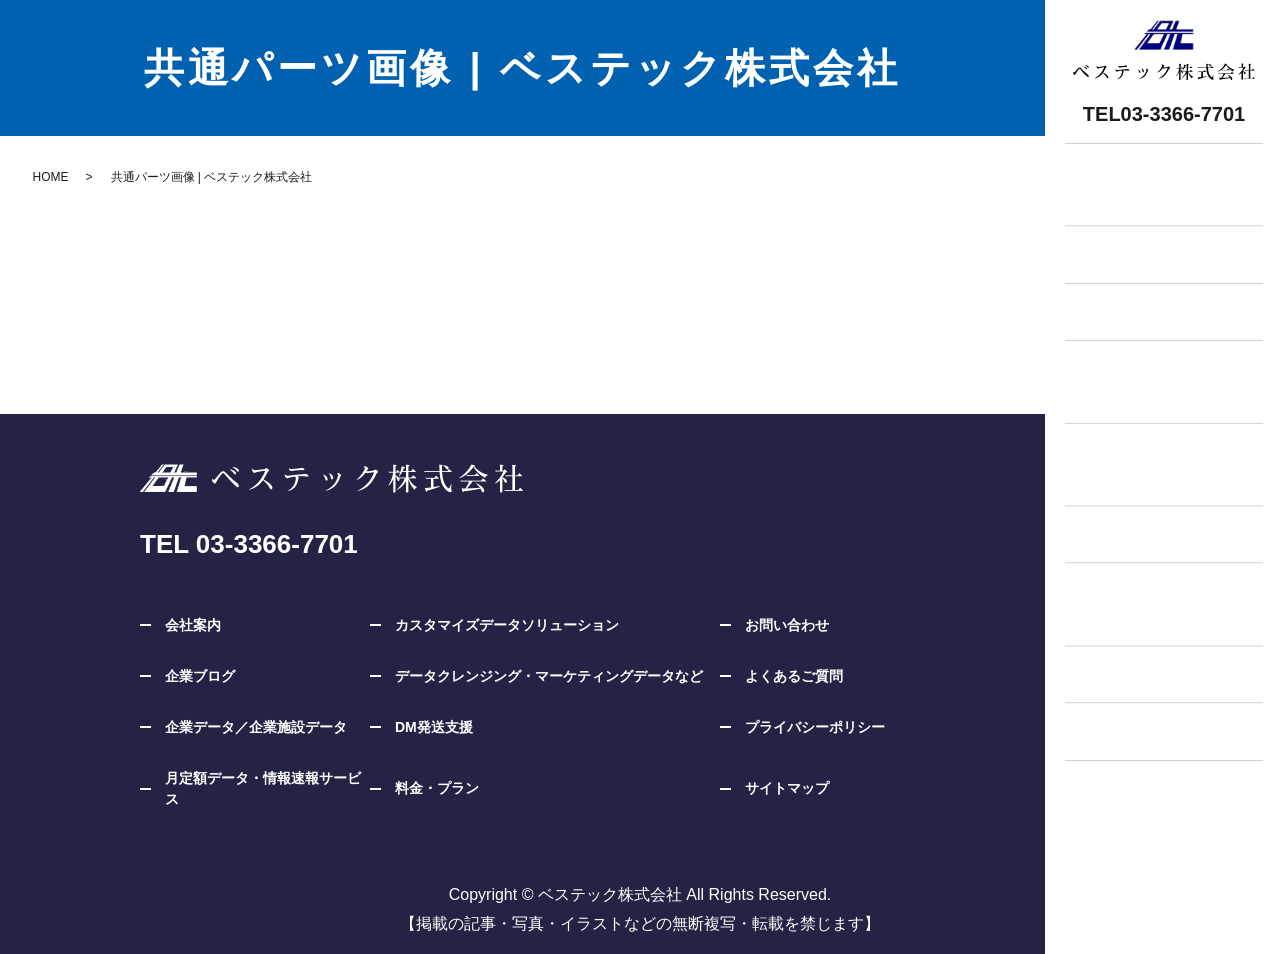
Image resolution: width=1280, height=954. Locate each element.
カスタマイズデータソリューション (1152, 444)
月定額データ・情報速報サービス (263, 788)
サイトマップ (787, 788)
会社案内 (193, 625)
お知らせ (1104, 231)
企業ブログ (1112, 716)
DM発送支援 (1116, 515)
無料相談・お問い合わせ (1160, 172)
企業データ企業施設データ (1128, 361)
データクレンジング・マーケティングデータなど (549, 676)
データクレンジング (1144, 657)
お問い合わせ (787, 625)
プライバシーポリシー (815, 727)
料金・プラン (1120, 290)
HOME (51, 177)
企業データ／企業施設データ (256, 727)
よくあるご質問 (794, 676)
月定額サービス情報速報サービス (1136, 586)
